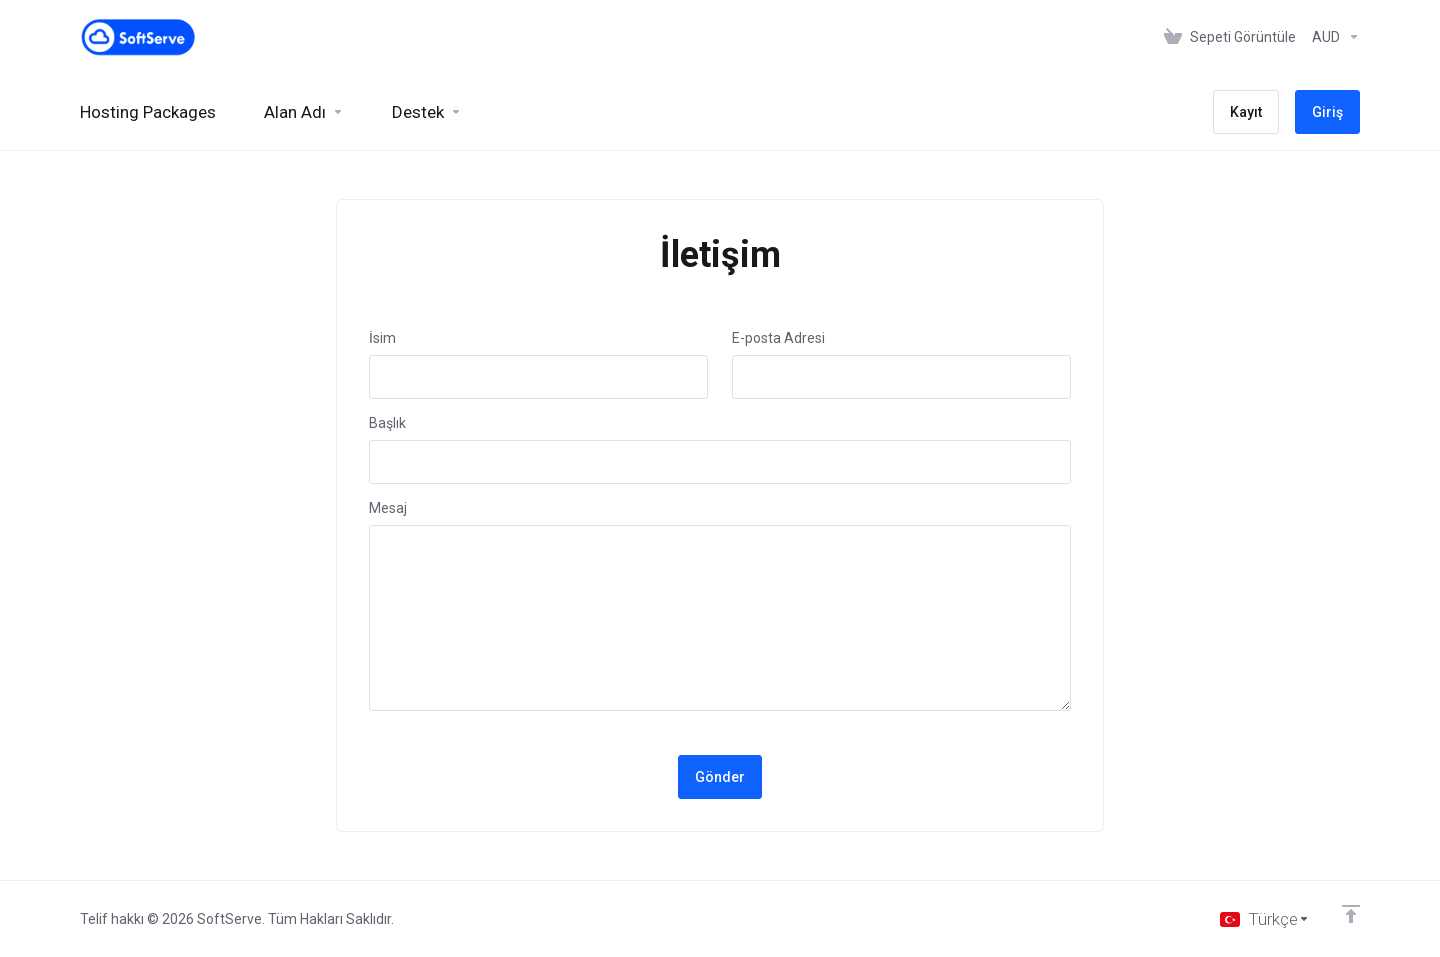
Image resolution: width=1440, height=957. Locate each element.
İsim (382, 338)
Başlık (387, 423)
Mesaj (388, 508)
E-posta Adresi (778, 338)
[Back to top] (1351, 914)
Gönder (720, 777)
